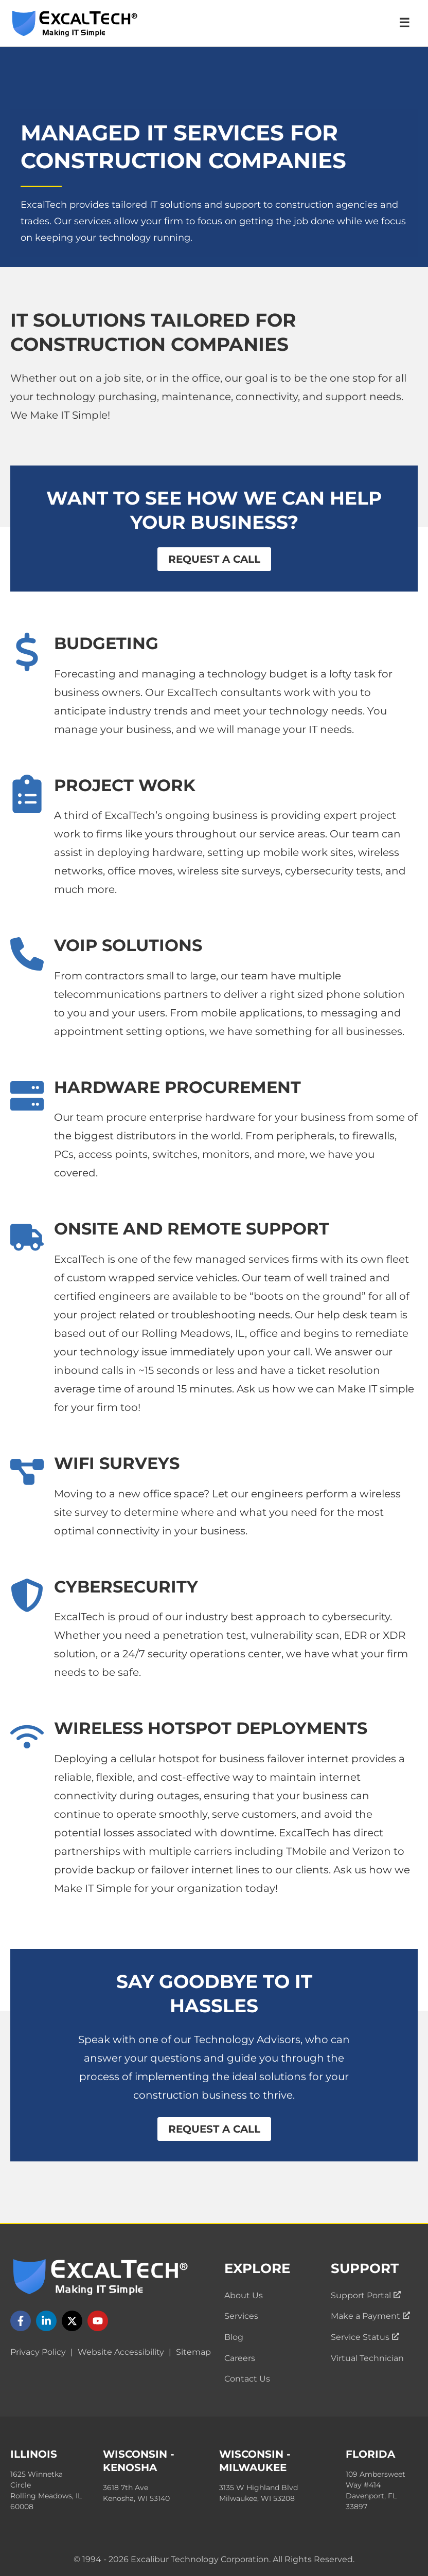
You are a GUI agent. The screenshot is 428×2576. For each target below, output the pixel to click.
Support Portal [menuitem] (366, 2295)
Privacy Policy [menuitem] (38, 2352)
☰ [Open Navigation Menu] (404, 23)
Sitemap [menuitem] (193, 2352)
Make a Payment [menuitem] (370, 2316)
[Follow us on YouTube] (97, 2321)
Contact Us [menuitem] (247, 2379)
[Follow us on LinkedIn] (46, 2321)
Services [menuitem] (241, 2316)
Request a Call (214, 559)
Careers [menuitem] (239, 2358)
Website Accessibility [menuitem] (121, 2352)
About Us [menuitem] (243, 2295)
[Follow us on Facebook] (20, 2321)
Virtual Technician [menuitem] (367, 2358)
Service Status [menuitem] (365, 2337)
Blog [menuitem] (233, 2337)
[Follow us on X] (72, 2321)
